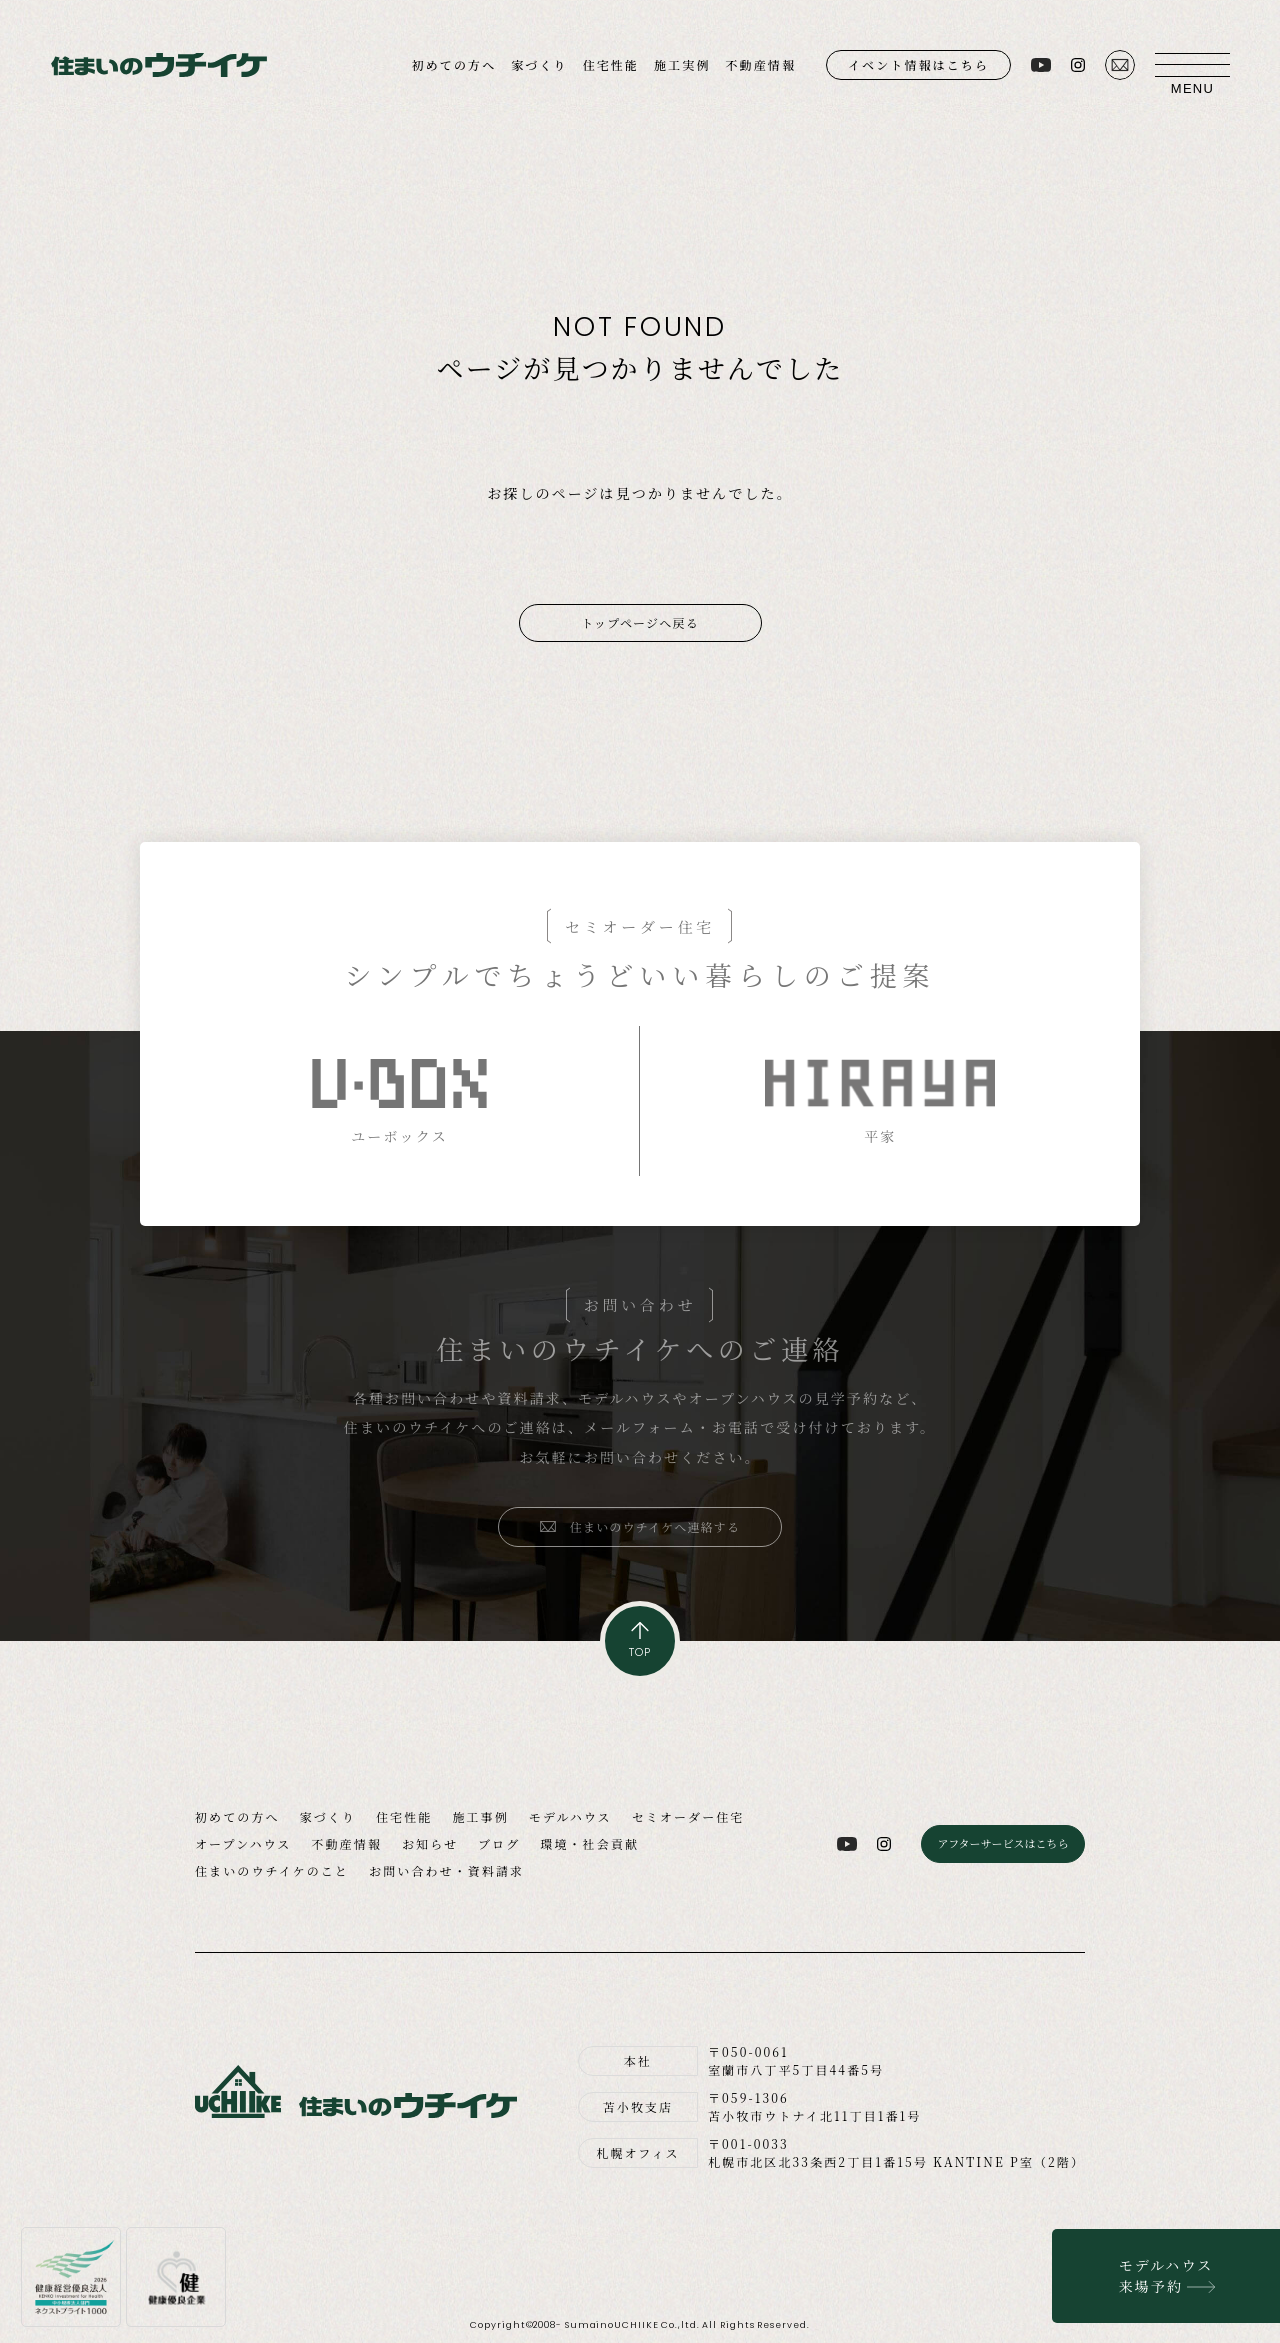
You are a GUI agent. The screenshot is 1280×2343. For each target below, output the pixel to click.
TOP (640, 1652)
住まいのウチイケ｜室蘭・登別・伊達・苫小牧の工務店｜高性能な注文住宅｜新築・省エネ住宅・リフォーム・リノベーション (159, 65)
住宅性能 (611, 65)
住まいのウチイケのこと (272, 1870)
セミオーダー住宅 (688, 1816)
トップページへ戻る (640, 622)
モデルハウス (570, 1816)
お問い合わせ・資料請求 (446, 1870)
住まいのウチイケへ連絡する (655, 1526)
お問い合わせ (1120, 65)
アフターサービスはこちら (1002, 1843)
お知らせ (430, 1843)
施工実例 (682, 65)
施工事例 (480, 1816)
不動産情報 (760, 65)
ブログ (499, 1843)
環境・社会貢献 (589, 1843)
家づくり (539, 65)
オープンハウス (243, 1843)
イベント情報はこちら (918, 64)
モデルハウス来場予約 (1166, 2275)
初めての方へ (454, 65)
